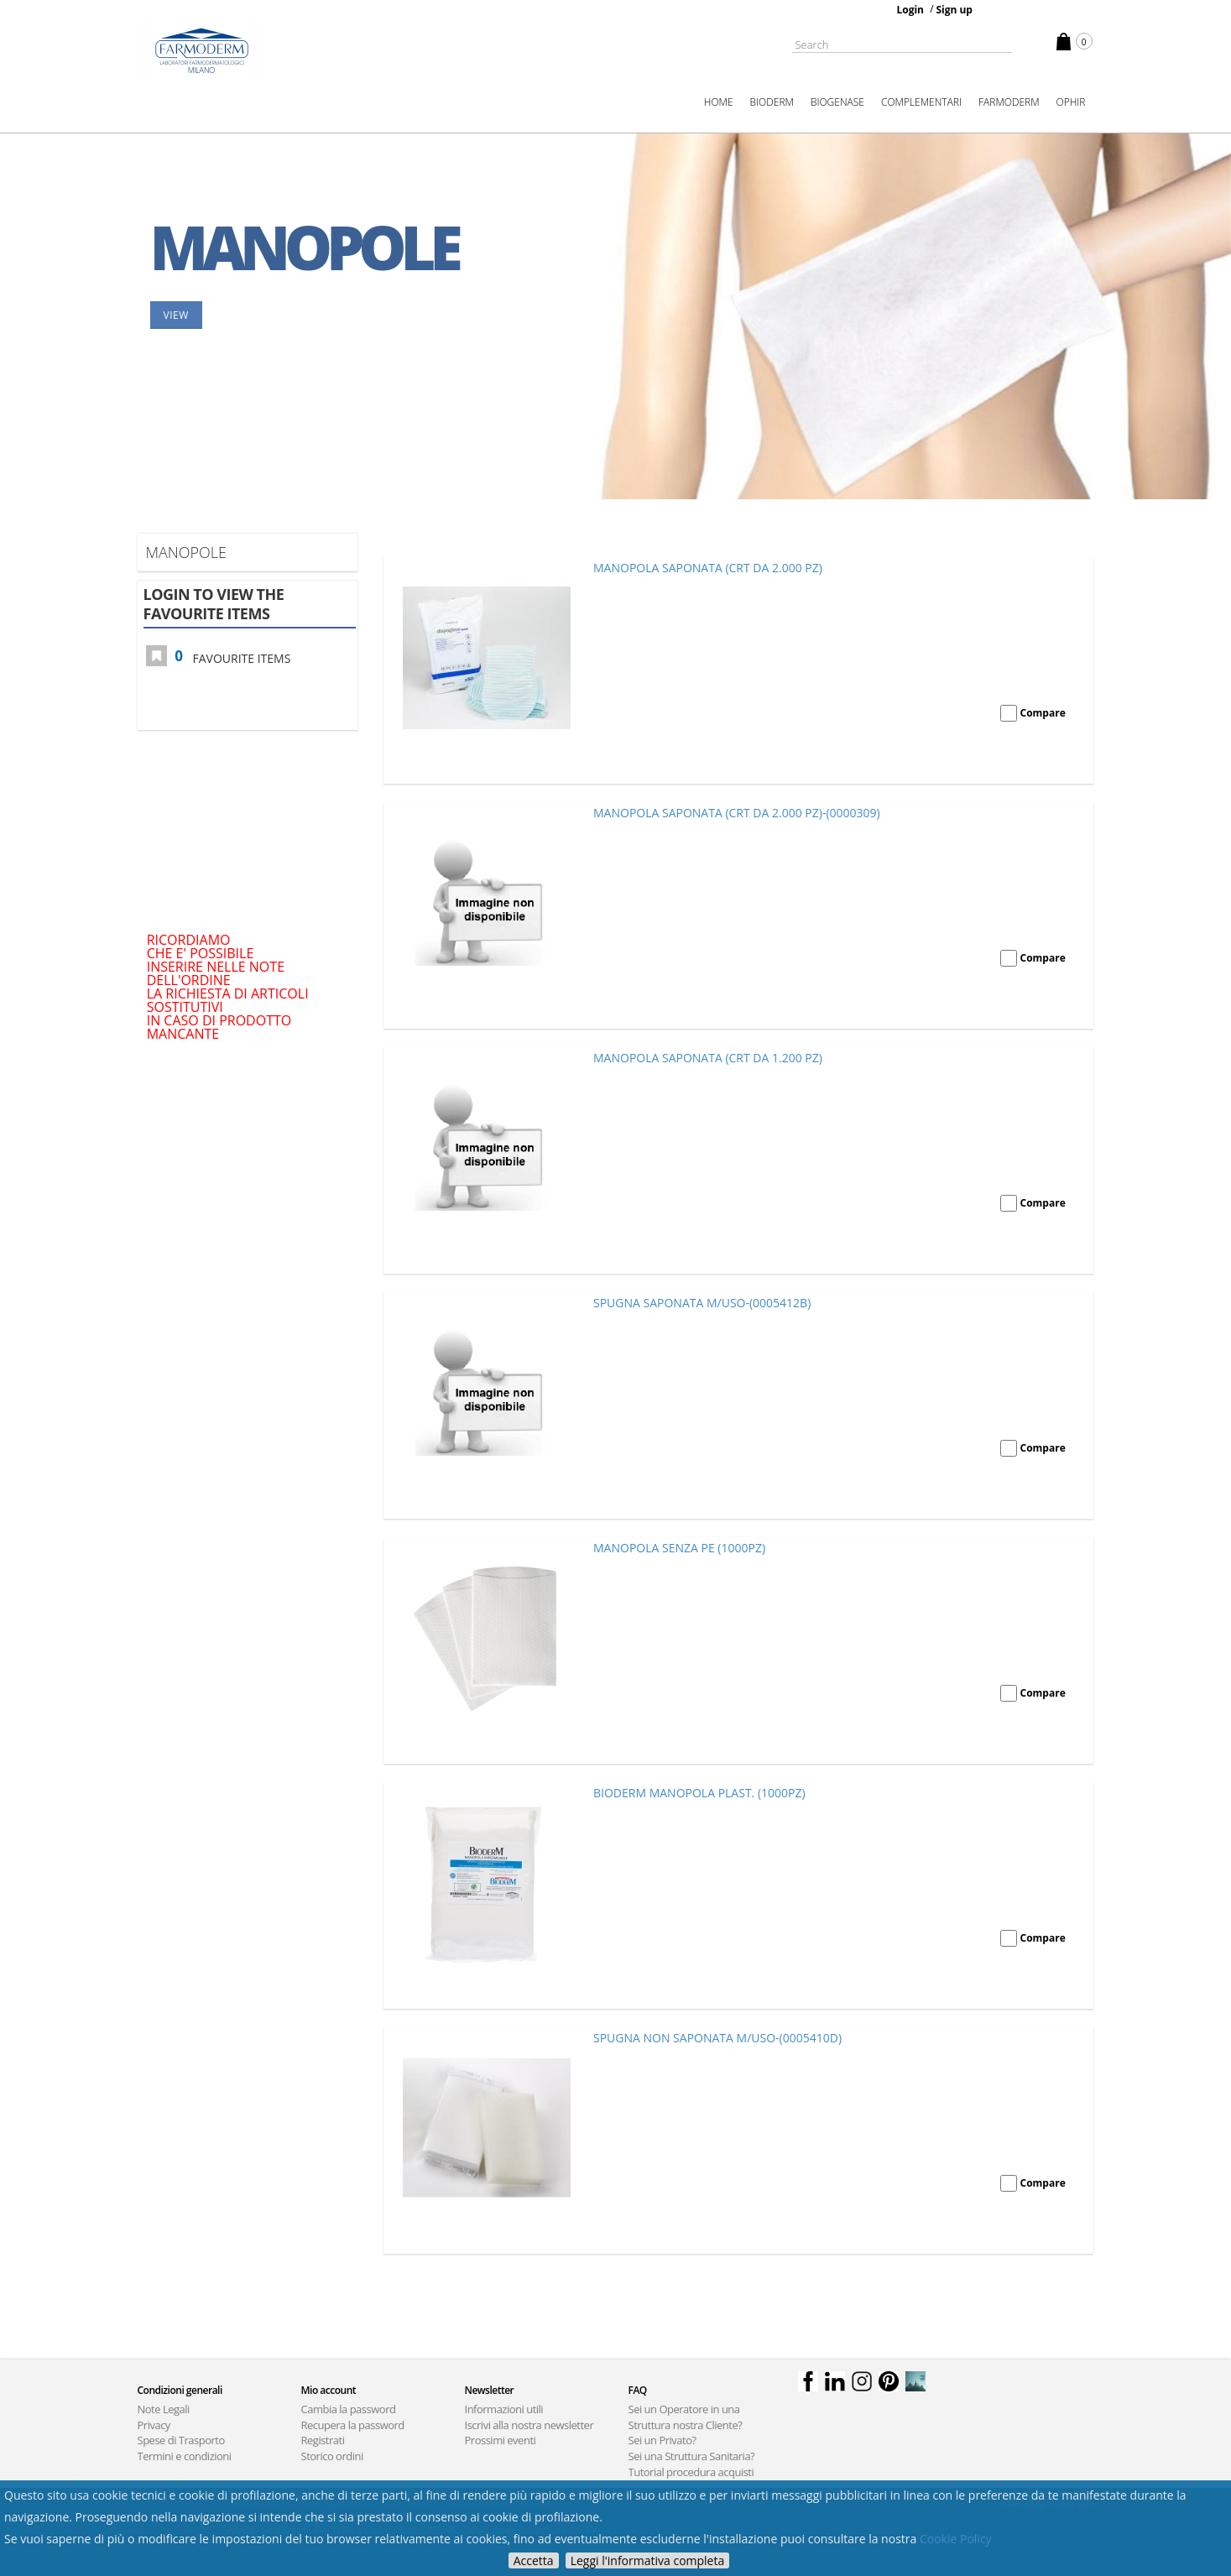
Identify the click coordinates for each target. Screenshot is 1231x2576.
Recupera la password (352, 2425)
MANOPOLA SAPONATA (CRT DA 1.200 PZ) (707, 1058)
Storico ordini (332, 2456)
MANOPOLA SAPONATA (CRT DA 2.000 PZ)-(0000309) (736, 813)
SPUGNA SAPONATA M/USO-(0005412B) (702, 1303)
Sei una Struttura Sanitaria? (692, 2456)
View (176, 315)
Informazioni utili (504, 2409)
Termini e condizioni (185, 2456)
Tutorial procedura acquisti (691, 2472)
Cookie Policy (956, 2539)
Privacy (154, 2425)
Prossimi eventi (500, 2440)
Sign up (954, 10)
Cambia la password (348, 2409)
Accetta (534, 2560)
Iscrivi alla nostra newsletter (529, 2425)
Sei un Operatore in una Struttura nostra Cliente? (686, 2417)
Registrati (323, 2440)
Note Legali (164, 2409)
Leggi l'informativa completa (648, 2560)
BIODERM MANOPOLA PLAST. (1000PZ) (699, 1793)
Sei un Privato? (662, 2440)
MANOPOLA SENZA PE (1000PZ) (679, 1548)
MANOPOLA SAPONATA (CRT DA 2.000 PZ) (707, 568)
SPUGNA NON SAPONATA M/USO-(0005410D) (717, 2038)
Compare (1043, 713)
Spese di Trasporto (181, 2440)
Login (910, 10)
